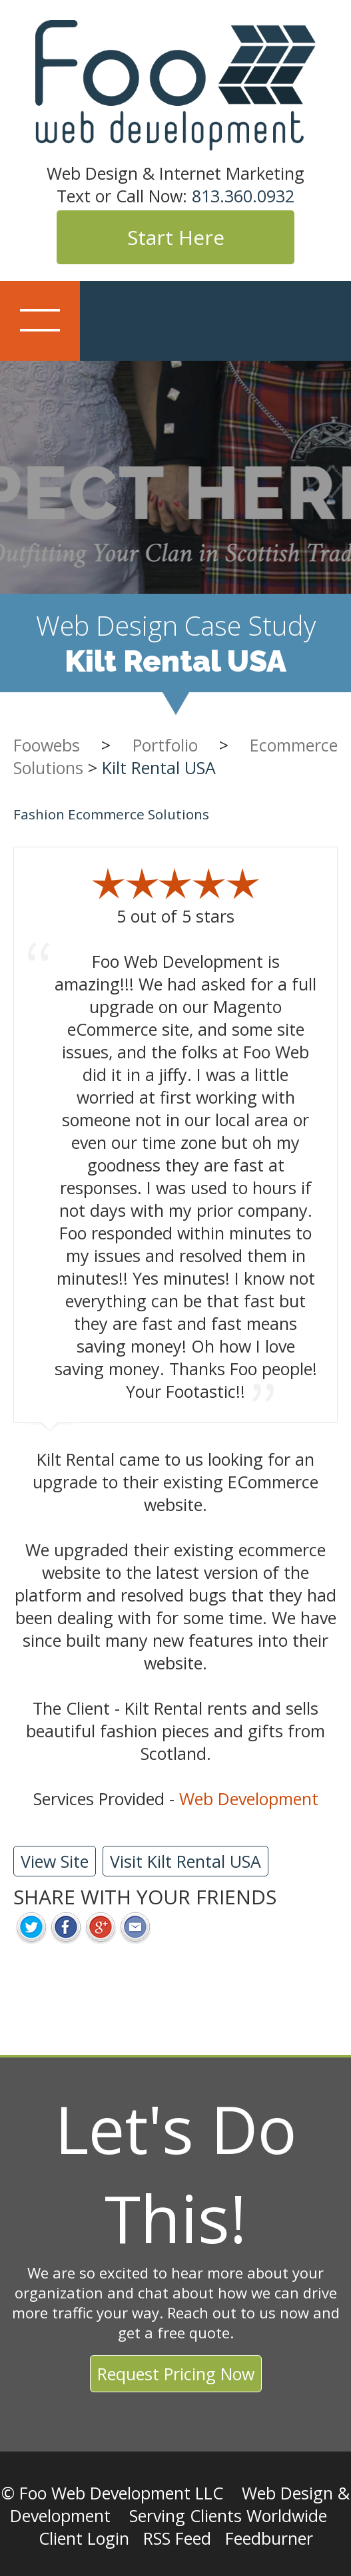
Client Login (84, 2538)
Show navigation (40, 321)
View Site (55, 1861)
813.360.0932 (243, 195)
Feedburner (269, 2538)
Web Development (248, 1798)
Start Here (175, 237)
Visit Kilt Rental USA (185, 1861)
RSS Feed (177, 2538)
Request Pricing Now (175, 2373)
